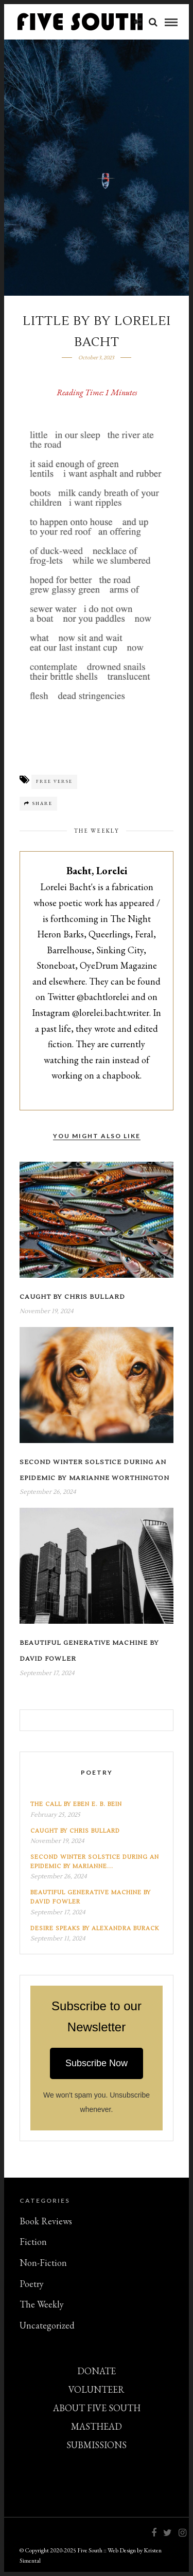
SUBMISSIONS (96, 2445)
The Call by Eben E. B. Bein (76, 1804)
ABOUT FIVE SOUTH (97, 2408)
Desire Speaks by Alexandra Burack (94, 1928)
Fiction (33, 2241)
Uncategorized (47, 2325)
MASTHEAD (96, 2426)
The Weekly (96, 830)
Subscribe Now (96, 2063)
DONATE (96, 2371)
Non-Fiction (43, 2263)
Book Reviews (46, 2221)
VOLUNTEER (96, 2389)
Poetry (32, 2284)
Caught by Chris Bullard (72, 1297)
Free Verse (54, 781)
